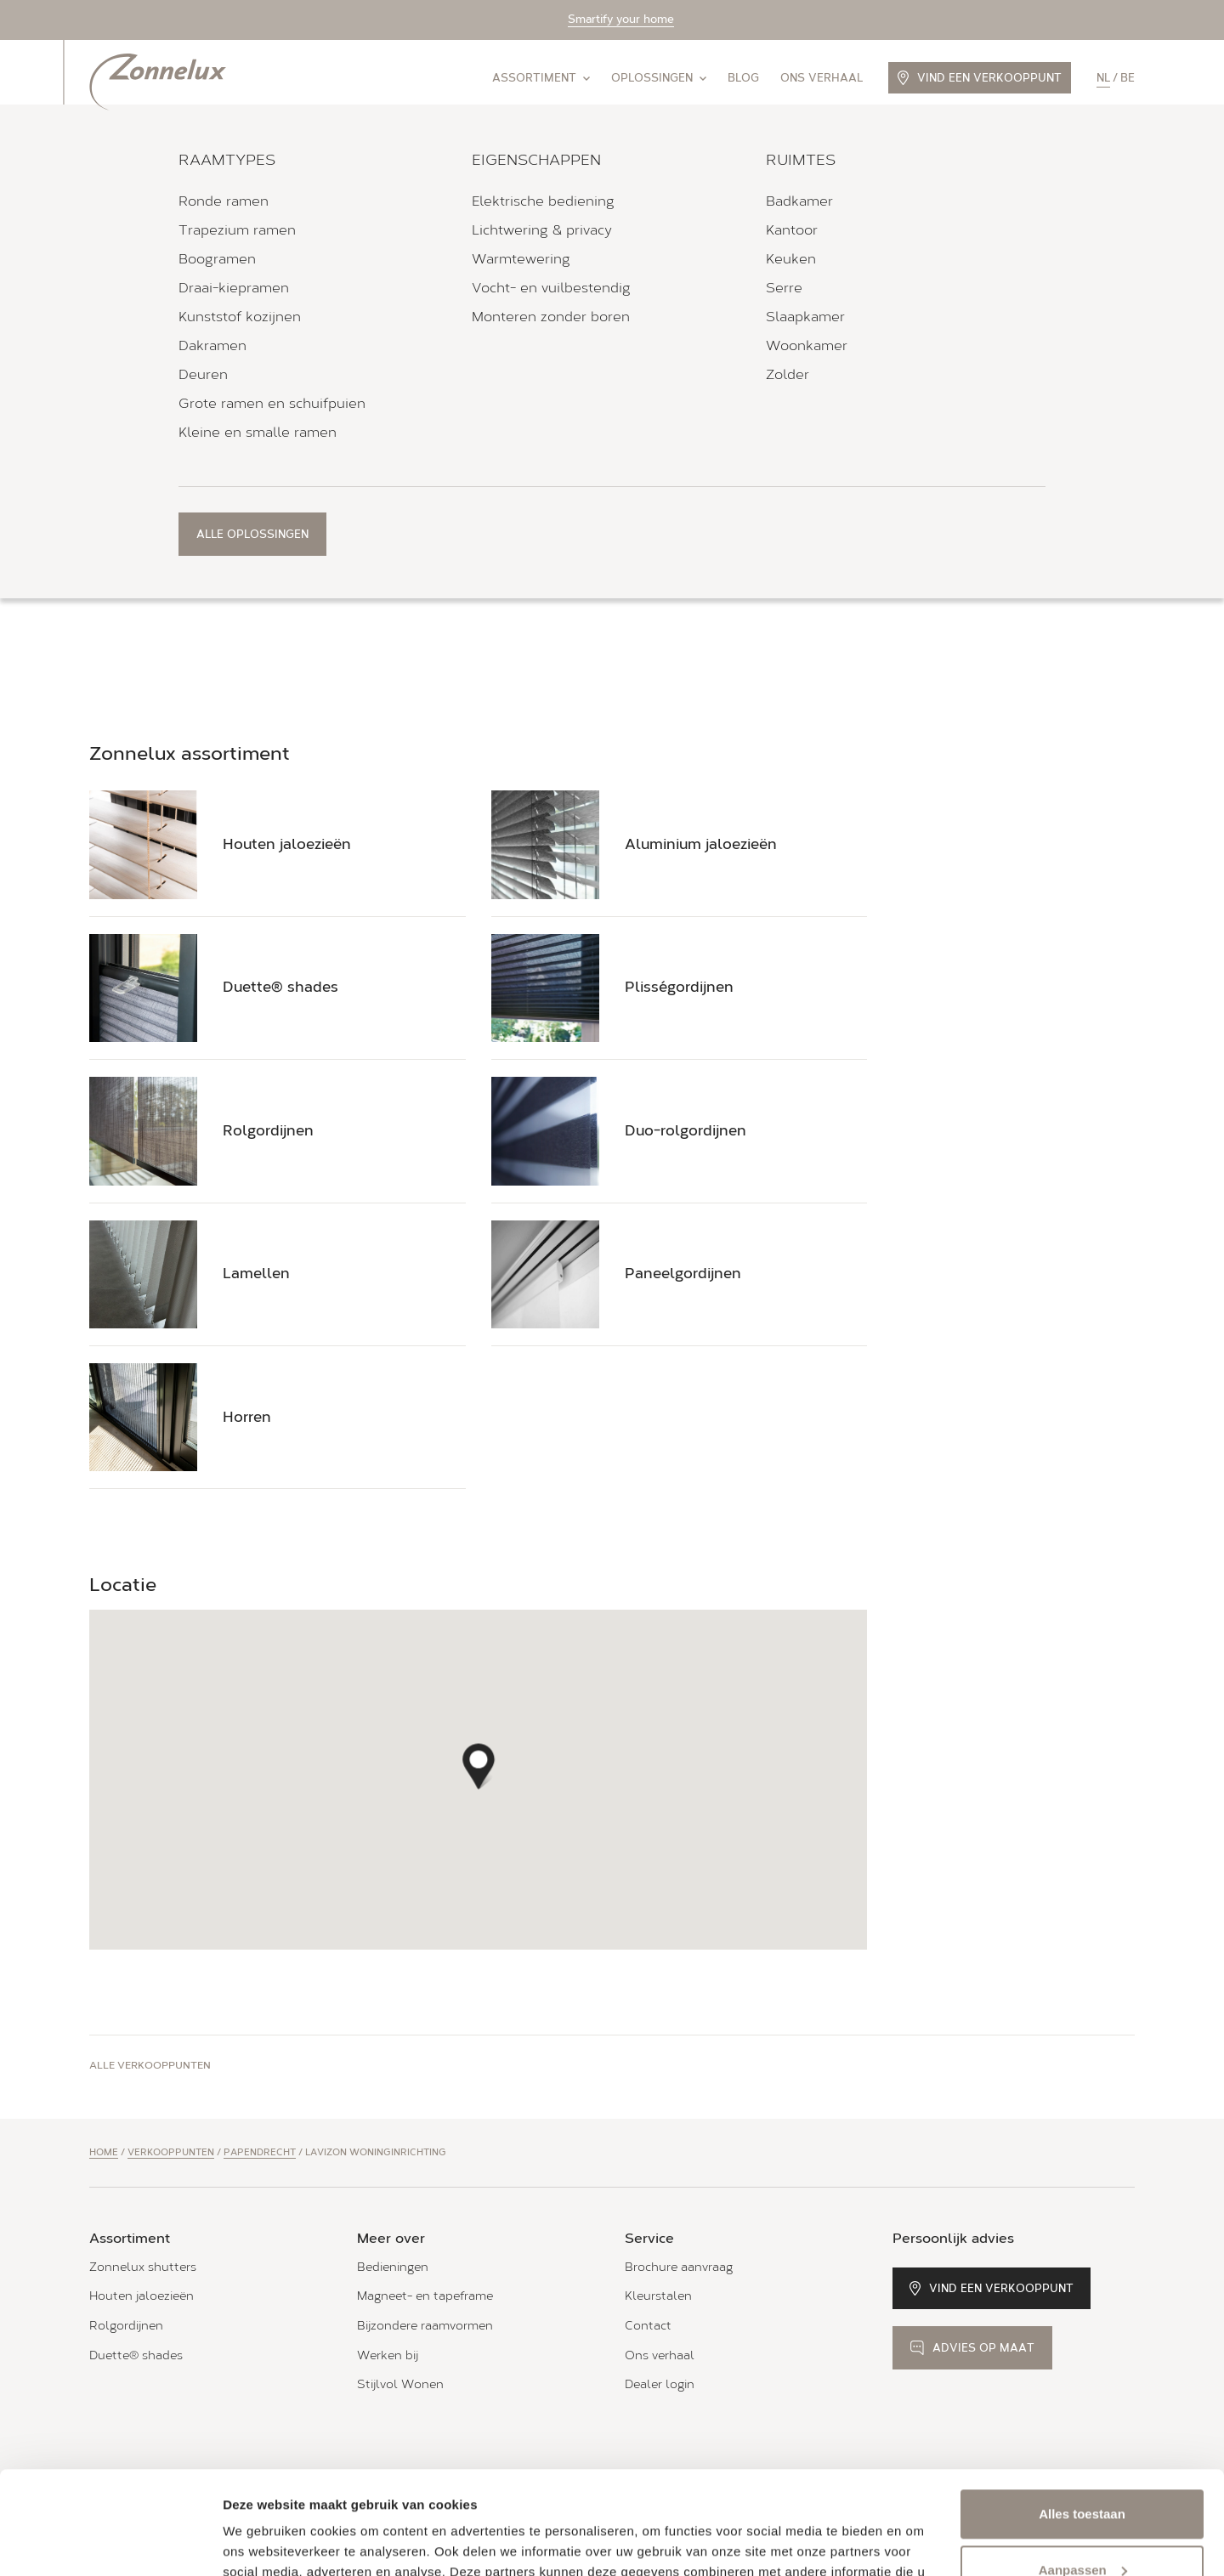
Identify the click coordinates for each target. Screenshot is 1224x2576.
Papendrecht (260, 2152)
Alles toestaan (1082, 2417)
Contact (648, 2325)
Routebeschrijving (144, 370)
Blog (743, 77)
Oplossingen (658, 77)
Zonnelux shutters (142, 2267)
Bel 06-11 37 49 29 (177, 428)
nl (1103, 77)
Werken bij (387, 2355)
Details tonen (263, 2542)
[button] (478, 1761)
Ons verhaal (821, 77)
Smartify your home (621, 19)
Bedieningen (392, 2267)
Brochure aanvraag (679, 2267)
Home (103, 2152)
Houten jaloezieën (141, 2296)
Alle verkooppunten (150, 2065)
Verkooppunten (171, 2152)
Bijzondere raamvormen (425, 2325)
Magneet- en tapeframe (425, 2296)
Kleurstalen (658, 2296)
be (1127, 77)
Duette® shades (136, 2355)
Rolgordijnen (126, 2325)
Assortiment (541, 77)
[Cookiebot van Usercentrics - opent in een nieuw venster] (110, 2543)
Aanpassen (1083, 2473)
